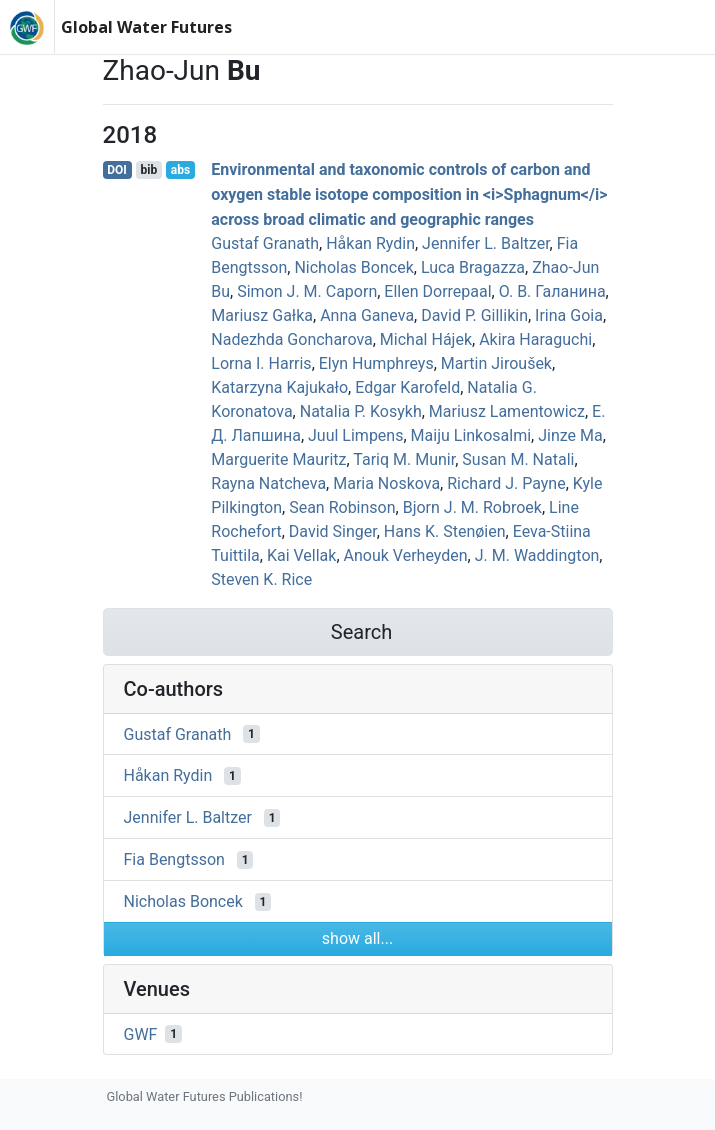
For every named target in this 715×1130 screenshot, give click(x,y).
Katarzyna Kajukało (279, 387)
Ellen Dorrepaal (437, 291)
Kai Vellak (302, 555)
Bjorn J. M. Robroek (472, 507)
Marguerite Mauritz (278, 459)
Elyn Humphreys (376, 363)
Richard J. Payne (506, 483)
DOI (117, 170)
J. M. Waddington (537, 555)
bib (148, 170)
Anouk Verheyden (406, 555)
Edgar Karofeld (407, 387)
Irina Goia (569, 315)
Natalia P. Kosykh (361, 411)
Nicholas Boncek (353, 267)
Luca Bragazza (473, 267)
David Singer (333, 531)
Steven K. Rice (261, 579)
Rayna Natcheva (268, 483)
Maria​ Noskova (386, 483)
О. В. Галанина (552, 291)
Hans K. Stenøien (445, 531)
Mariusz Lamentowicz (507, 411)
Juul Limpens (355, 435)
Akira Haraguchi (535, 339)
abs (180, 170)
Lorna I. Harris (261, 363)
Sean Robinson (342, 507)
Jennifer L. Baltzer (485, 243)
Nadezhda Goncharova (291, 339)
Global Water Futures (146, 27)
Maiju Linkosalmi (471, 435)
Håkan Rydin (370, 243)
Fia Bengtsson (174, 859)
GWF (141, 1033)
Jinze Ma (570, 435)
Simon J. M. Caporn (307, 291)
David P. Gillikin (474, 315)
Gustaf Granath (265, 243)
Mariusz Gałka (262, 315)
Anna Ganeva (367, 315)
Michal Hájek (426, 339)
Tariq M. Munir (404, 459)
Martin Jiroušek (496, 363)
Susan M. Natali (518, 459)
